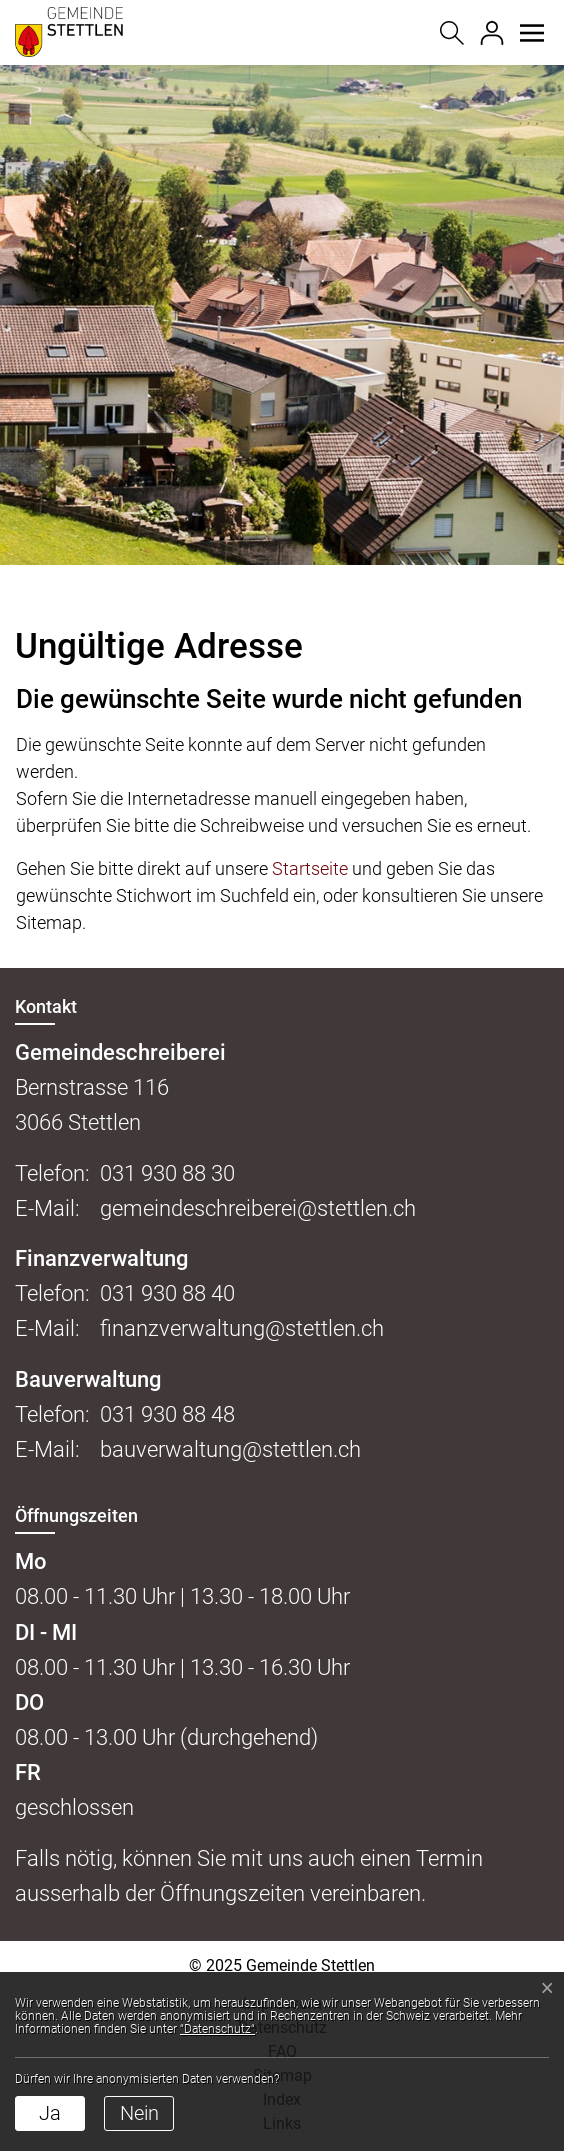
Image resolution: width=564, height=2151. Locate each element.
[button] (531, 33)
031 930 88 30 (167, 1173)
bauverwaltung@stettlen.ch (230, 1449)
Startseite (310, 868)
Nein (139, 2113)
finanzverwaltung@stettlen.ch (242, 1328)
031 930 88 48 (167, 1414)
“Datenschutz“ (217, 2029)
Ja (50, 2113)
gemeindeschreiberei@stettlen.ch (258, 1208)
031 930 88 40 (167, 1293)
